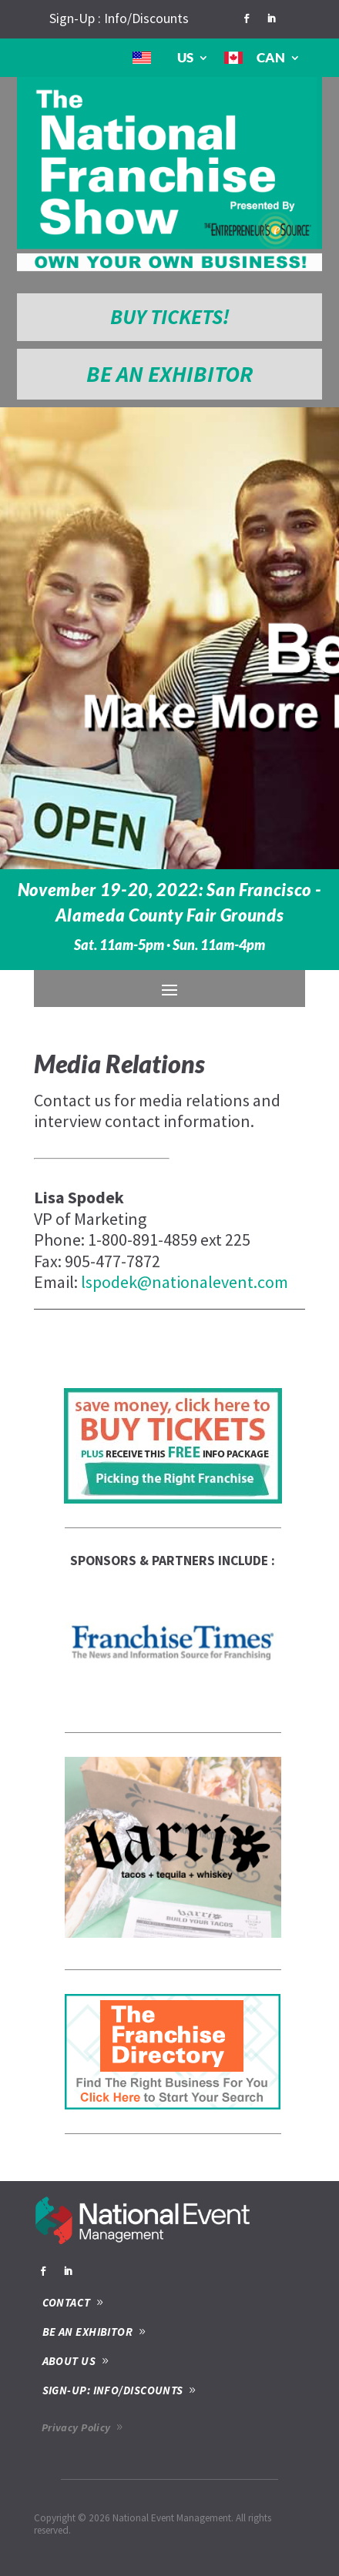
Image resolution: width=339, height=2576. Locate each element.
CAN (271, 57)
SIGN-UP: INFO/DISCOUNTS (112, 2390)
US (185, 57)
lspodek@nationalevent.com (184, 1282)
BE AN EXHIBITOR (169, 374)
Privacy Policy (76, 2427)
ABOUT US (69, 2361)
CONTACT (66, 2302)
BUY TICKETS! (170, 316)
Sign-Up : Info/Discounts (119, 18)
